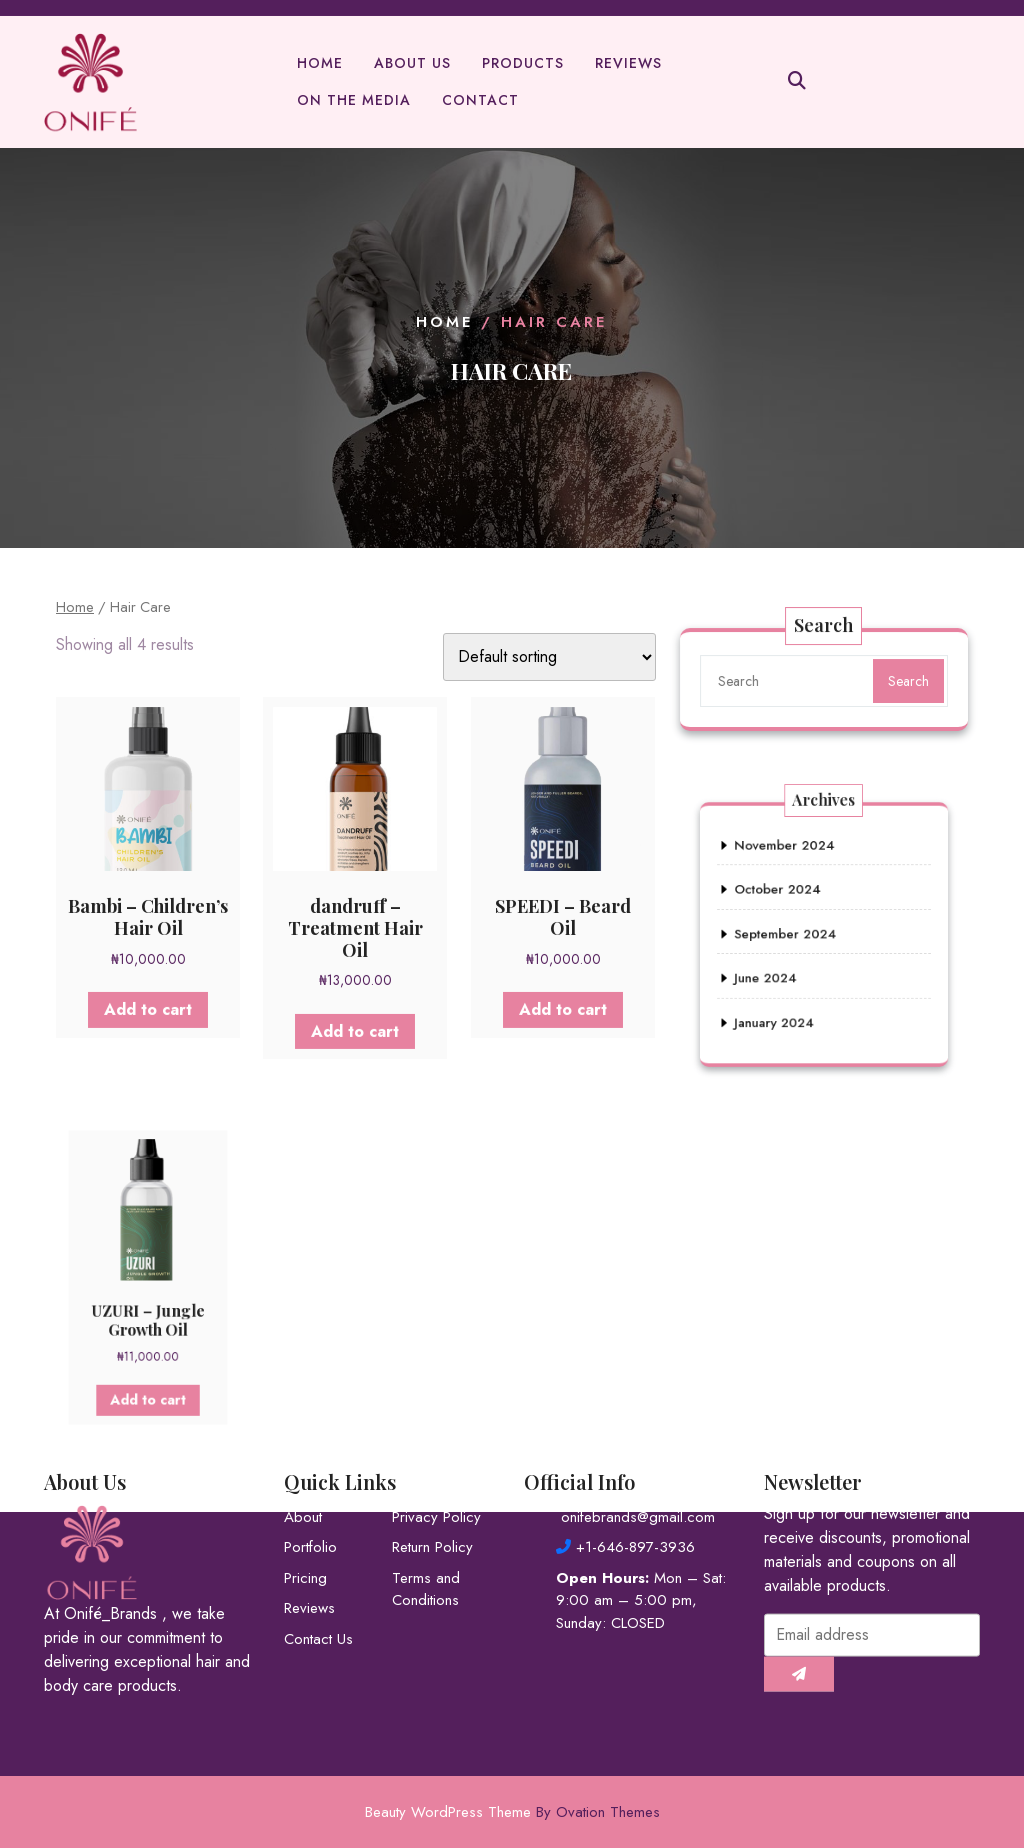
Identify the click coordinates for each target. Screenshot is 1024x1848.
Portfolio (310, 1481)
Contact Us (318, 1572)
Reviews (628, 67)
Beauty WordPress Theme (512, 1812)
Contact (480, 104)
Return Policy (432, 1481)
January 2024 (785, 1001)
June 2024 (778, 967)
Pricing (305, 1511)
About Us (412, 67)
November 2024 (793, 865)
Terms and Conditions (426, 1522)
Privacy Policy (436, 1450)
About (303, 1450)
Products (523, 67)
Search (906, 681)
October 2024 (788, 899)
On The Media (354, 104)
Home (320, 67)
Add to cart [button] (148, 1006)
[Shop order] (549, 657)
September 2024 (794, 933)
